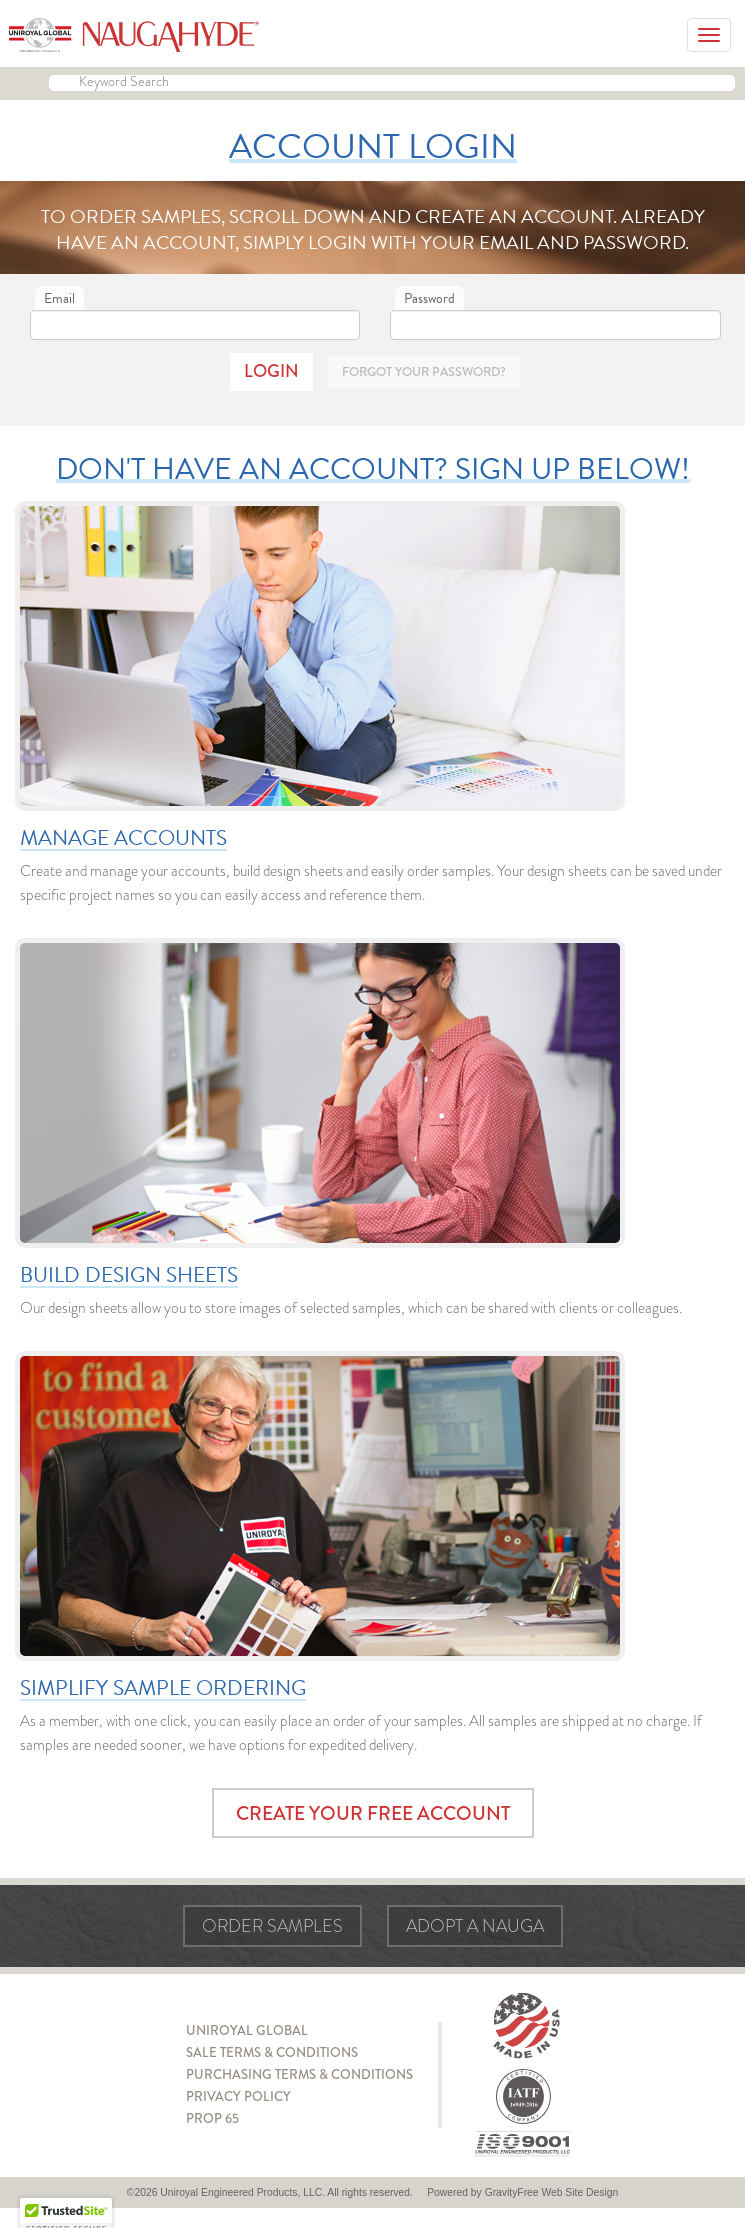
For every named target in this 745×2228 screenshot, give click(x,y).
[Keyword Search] (392, 83)
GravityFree (512, 2192)
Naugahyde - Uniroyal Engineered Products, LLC (134, 34)
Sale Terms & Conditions (272, 2052)
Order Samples (272, 1926)
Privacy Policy (238, 2096)
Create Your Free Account (373, 1813)
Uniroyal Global (247, 2030)
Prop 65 (212, 2118)
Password (429, 298)
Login (271, 371)
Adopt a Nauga (475, 1926)
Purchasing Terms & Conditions (299, 2074)
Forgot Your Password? (424, 371)
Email (59, 298)
